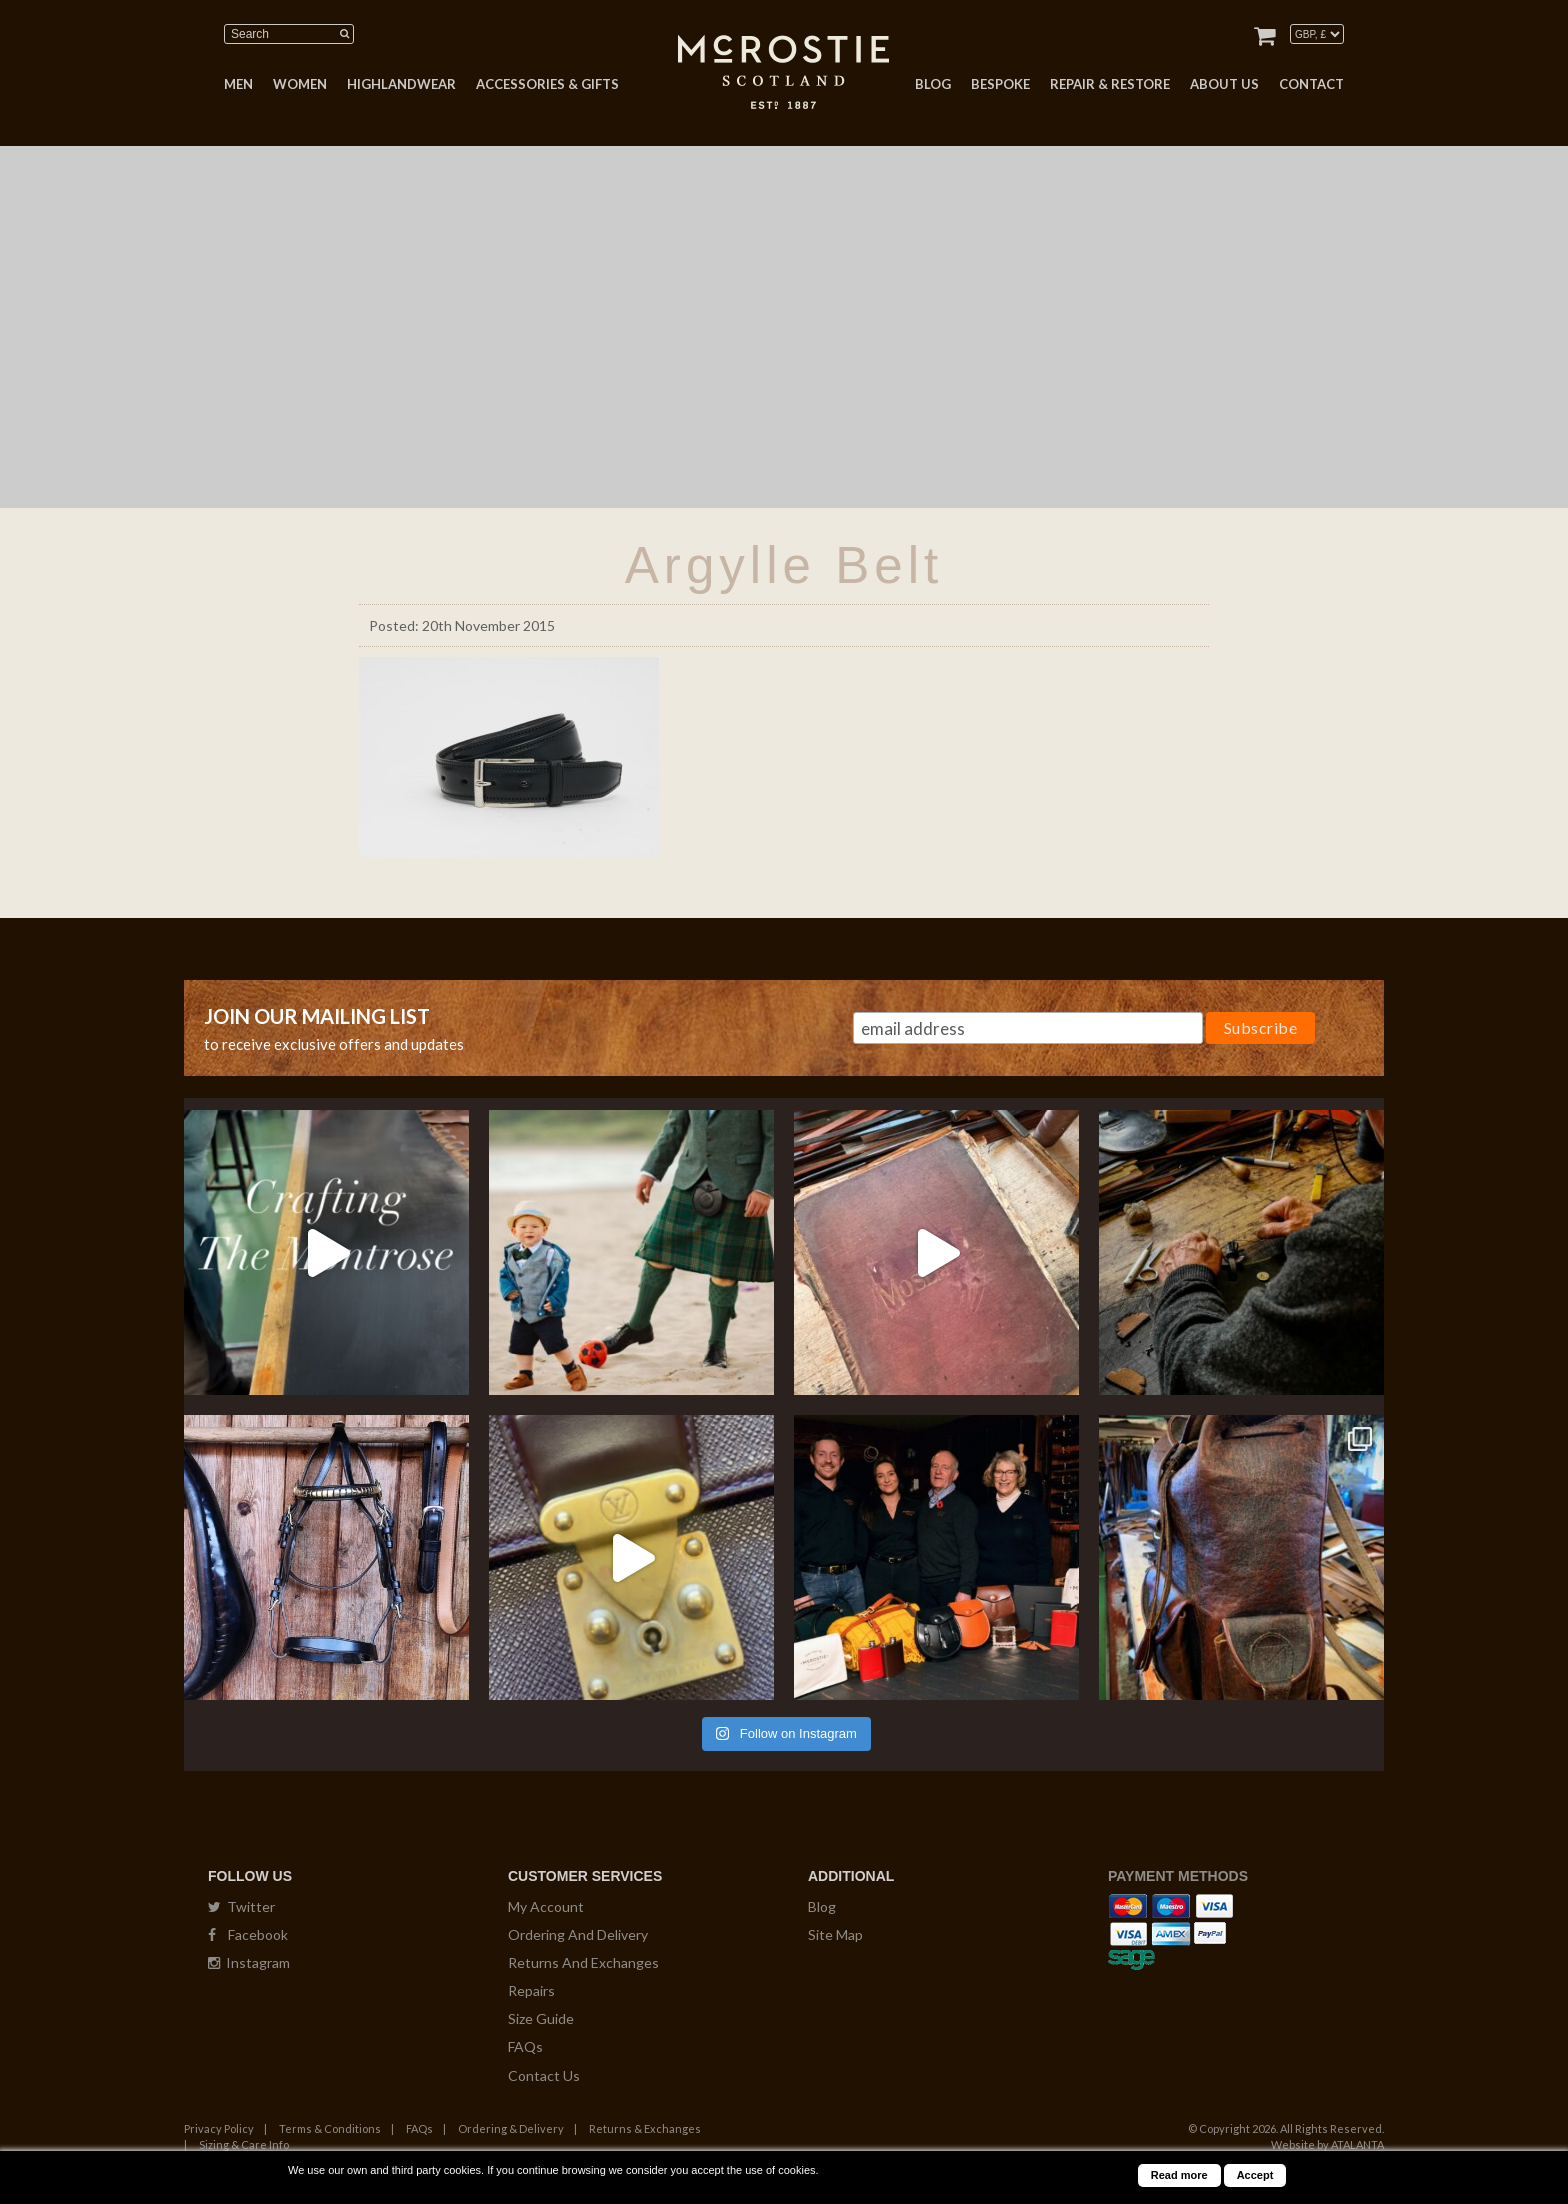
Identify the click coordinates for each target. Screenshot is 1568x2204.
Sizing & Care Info (244, 2144)
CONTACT (1311, 84)
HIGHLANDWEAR (401, 84)
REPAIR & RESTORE (1110, 84)
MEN (238, 84)
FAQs (525, 2046)
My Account (546, 1906)
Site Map (835, 1934)
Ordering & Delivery (511, 2128)
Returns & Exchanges (645, 2128)
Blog (822, 1906)
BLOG (933, 84)
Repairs (531, 1990)
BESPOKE (1000, 84)
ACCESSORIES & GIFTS (547, 84)
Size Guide (541, 2018)
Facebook (248, 1934)
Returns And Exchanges (583, 1962)
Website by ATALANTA (1327, 2144)
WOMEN (300, 84)
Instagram (249, 1962)
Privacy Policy (219, 2128)
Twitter (241, 1906)
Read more (1179, 2175)
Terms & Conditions (330, 2128)
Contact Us (544, 2075)
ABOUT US (1224, 84)
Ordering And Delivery (578, 1934)
